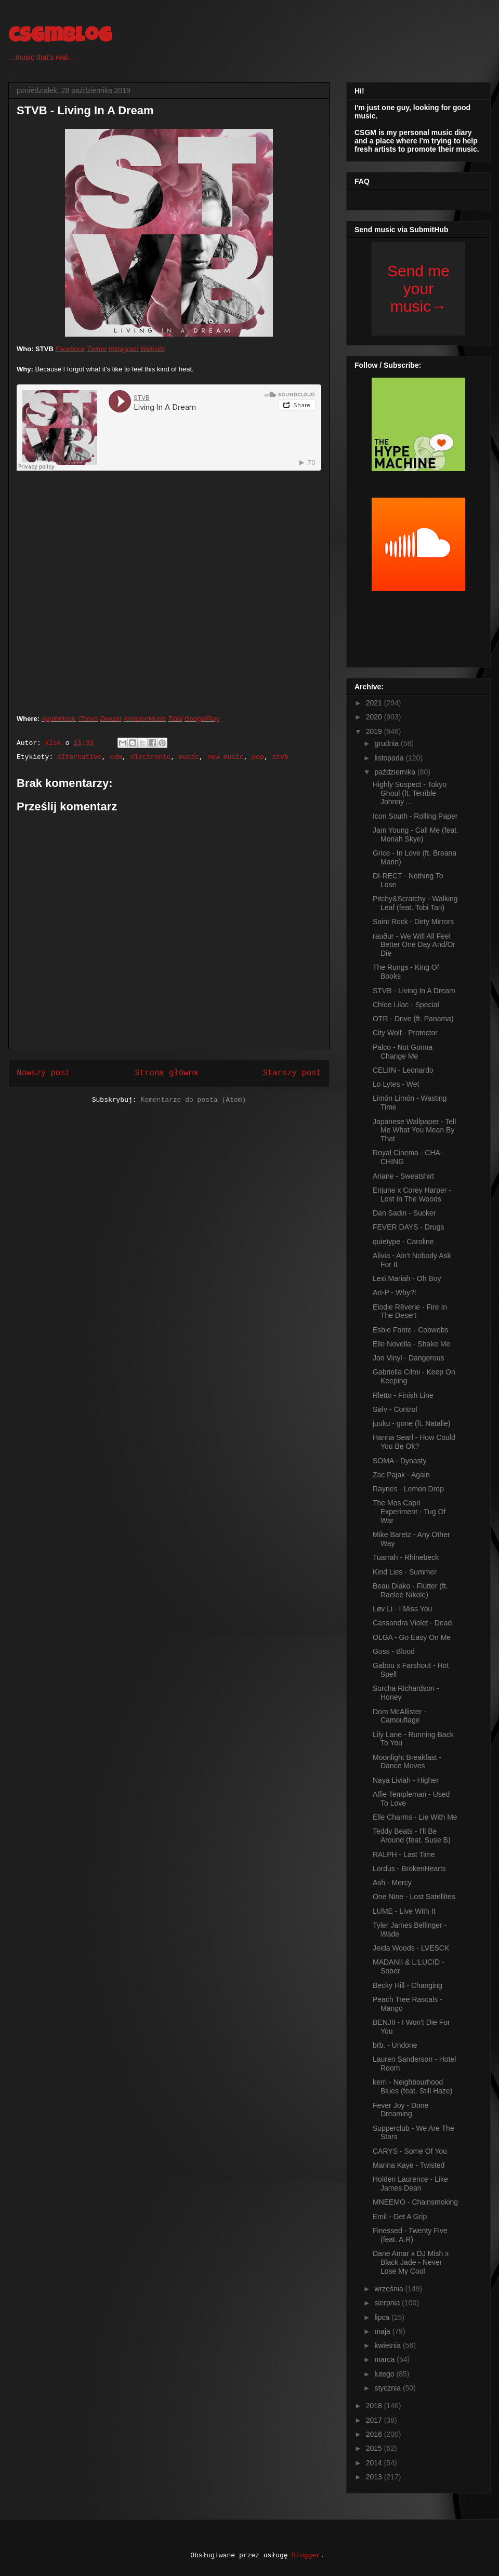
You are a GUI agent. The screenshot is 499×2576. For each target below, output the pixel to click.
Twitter (97, 349)
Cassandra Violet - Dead (412, 1623)
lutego (385, 2374)
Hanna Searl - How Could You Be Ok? (414, 1441)
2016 (375, 2434)
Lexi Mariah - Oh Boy (407, 1278)
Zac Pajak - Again (401, 1475)
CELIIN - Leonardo (403, 1070)
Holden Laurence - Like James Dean (410, 2183)
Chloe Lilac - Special (406, 1004)
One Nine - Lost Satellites (414, 1896)
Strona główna (166, 1073)
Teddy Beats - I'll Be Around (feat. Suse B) (412, 1835)
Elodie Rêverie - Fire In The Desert (410, 1311)
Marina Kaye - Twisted (408, 2165)
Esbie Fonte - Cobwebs (411, 1330)
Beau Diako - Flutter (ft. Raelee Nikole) (410, 1590)
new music (225, 757)
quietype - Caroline (403, 1241)
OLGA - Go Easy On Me (412, 1637)
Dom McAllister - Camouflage (399, 1716)
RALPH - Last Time (404, 1854)
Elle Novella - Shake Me (411, 1344)
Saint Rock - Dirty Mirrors (413, 921)
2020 (375, 717)
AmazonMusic (145, 719)
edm (116, 757)
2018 (375, 2405)
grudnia (387, 743)
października (395, 772)
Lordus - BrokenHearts (409, 1868)
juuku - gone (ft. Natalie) (411, 1423)
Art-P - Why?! (394, 1292)
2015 (375, 2448)
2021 (375, 703)
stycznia (388, 2388)
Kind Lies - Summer (405, 1572)
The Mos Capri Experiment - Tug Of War (409, 1512)
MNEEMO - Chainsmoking (415, 2202)
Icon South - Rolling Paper (415, 816)
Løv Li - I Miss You (402, 1609)
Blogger (306, 2555)
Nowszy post (43, 1073)
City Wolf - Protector (405, 1033)
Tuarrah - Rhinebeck (406, 1557)
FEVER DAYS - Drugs (408, 1227)
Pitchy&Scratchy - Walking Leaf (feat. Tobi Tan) (415, 903)
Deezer (111, 719)
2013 (375, 2477)
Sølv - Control (395, 1409)
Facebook (70, 349)
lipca (382, 2317)
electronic (150, 757)
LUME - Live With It (404, 1911)
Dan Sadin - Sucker (404, 1213)
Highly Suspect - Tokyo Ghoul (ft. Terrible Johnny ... (410, 793)
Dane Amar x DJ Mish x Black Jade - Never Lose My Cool (411, 2262)
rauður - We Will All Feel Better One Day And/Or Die (414, 945)
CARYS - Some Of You (410, 2151)
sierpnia (388, 2303)
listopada (389, 758)
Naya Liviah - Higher (406, 1780)
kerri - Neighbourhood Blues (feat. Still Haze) (413, 2086)
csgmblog (60, 37)
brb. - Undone (395, 2045)
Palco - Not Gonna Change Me (402, 1051)
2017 (375, 2420)
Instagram (124, 349)
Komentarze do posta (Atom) (193, 1100)
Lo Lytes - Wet (396, 1084)
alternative (79, 757)
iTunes (88, 719)
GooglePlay (202, 719)
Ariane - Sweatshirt (403, 1176)
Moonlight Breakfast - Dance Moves (407, 1761)
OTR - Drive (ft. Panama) (413, 1019)
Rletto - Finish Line (403, 1395)
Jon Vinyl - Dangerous (408, 1358)
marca (385, 2359)
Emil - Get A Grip (400, 2216)
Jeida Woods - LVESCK (411, 1948)
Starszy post (292, 1073)
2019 (375, 731)
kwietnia (388, 2345)
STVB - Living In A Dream (414, 990)
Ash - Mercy (392, 1882)
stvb (280, 757)
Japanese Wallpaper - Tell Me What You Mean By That (414, 1130)
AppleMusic (59, 719)
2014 (375, 2463)
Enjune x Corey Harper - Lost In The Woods (412, 1194)
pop (258, 757)
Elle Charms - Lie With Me (415, 1817)
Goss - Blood (394, 1651)
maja (383, 2331)
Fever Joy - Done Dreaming (400, 2109)
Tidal (175, 719)
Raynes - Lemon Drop (408, 1489)
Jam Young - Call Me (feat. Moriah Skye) (415, 834)
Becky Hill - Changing (407, 1985)
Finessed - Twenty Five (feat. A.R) (410, 2235)
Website (152, 349)
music (189, 757)
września (389, 2289)
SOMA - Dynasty (399, 1461)
